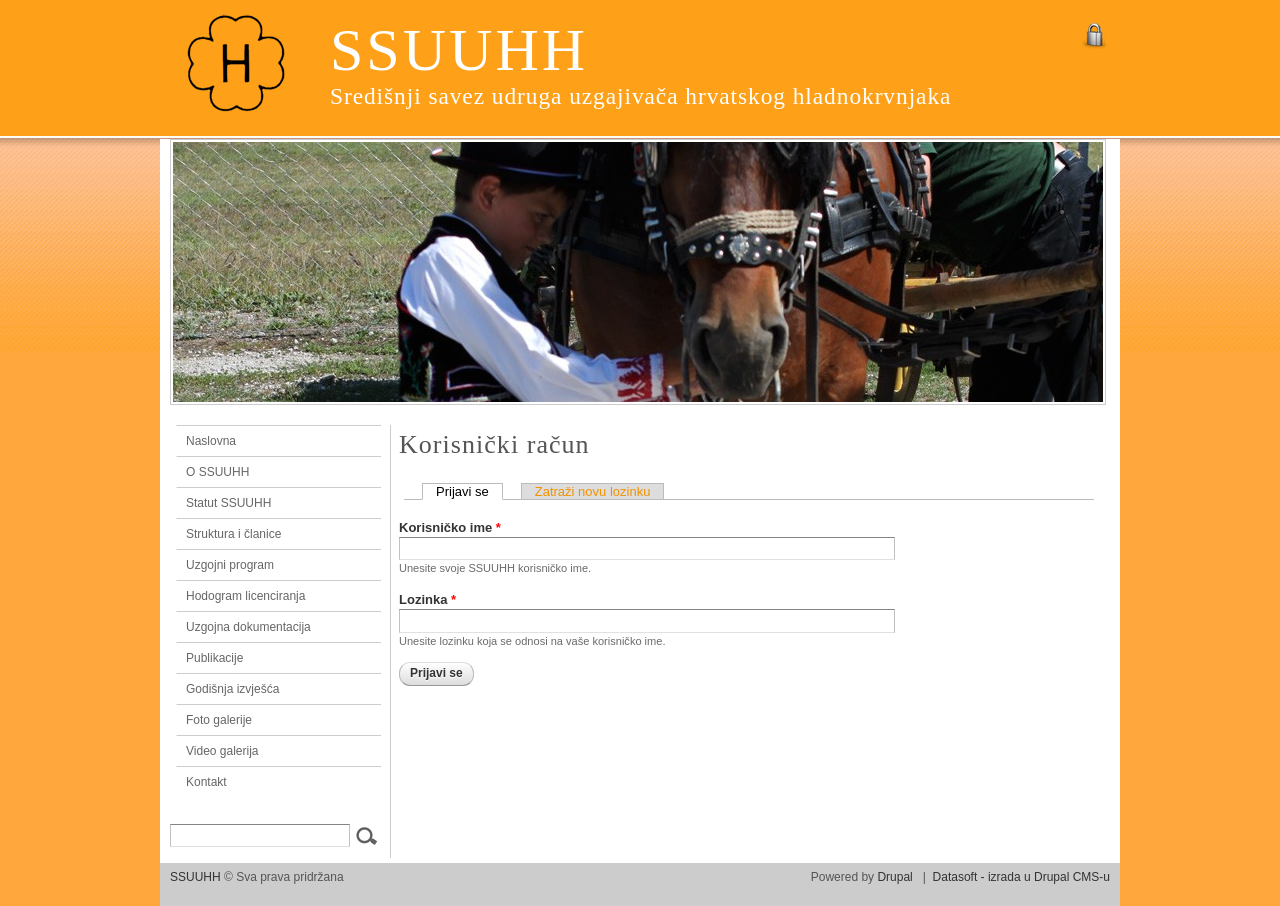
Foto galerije (219, 720)
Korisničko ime (450, 527)
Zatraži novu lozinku (593, 491)
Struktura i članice (233, 534)
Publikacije (214, 658)
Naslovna (274, 441)
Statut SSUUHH (228, 503)
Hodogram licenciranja (245, 596)
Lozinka (427, 599)
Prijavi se (469, 491)
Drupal (894, 877)
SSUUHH (459, 50)
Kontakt (206, 782)
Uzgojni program (230, 565)
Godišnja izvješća (232, 689)
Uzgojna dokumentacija (248, 627)
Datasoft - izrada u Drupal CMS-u (1021, 877)
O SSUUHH (217, 472)
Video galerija (222, 751)
